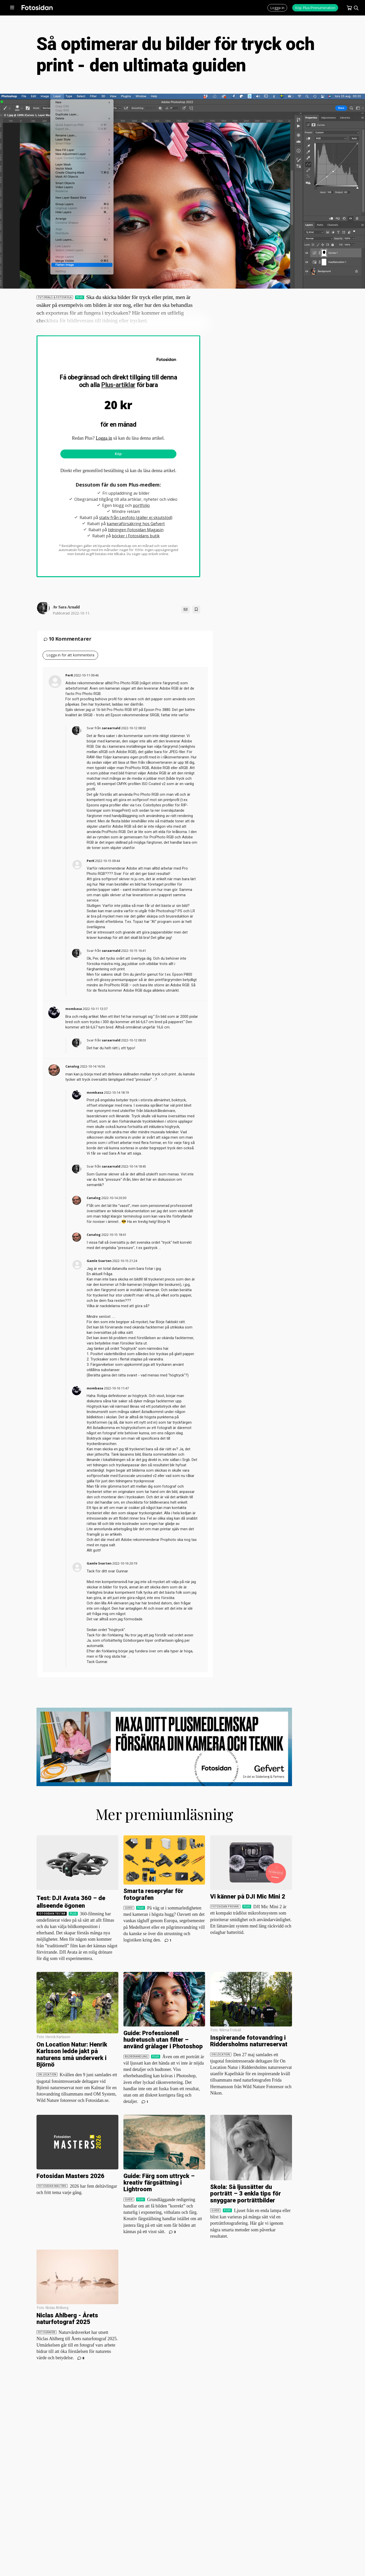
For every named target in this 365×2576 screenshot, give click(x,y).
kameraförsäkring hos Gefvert (136, 523)
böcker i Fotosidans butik (136, 536)
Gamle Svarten (99, 1260)
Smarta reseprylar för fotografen (153, 1894)
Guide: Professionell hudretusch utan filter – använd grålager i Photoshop (163, 2040)
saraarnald (111, 728)
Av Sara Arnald (66, 607)
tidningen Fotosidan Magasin (135, 530)
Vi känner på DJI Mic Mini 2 (247, 1896)
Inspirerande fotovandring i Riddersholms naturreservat (248, 2041)
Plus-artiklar (118, 385)
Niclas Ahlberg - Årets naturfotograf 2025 (67, 2318)
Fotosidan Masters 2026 (70, 2176)
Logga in (104, 438)
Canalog (72, 1066)
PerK (69, 675)
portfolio (141, 505)
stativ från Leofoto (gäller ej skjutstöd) (135, 517)
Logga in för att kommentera (70, 655)
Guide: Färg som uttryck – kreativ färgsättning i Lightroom (159, 2182)
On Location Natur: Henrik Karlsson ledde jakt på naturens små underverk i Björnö (71, 2054)
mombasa (73, 1008)
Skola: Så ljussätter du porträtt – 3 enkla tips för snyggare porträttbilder (245, 2193)
